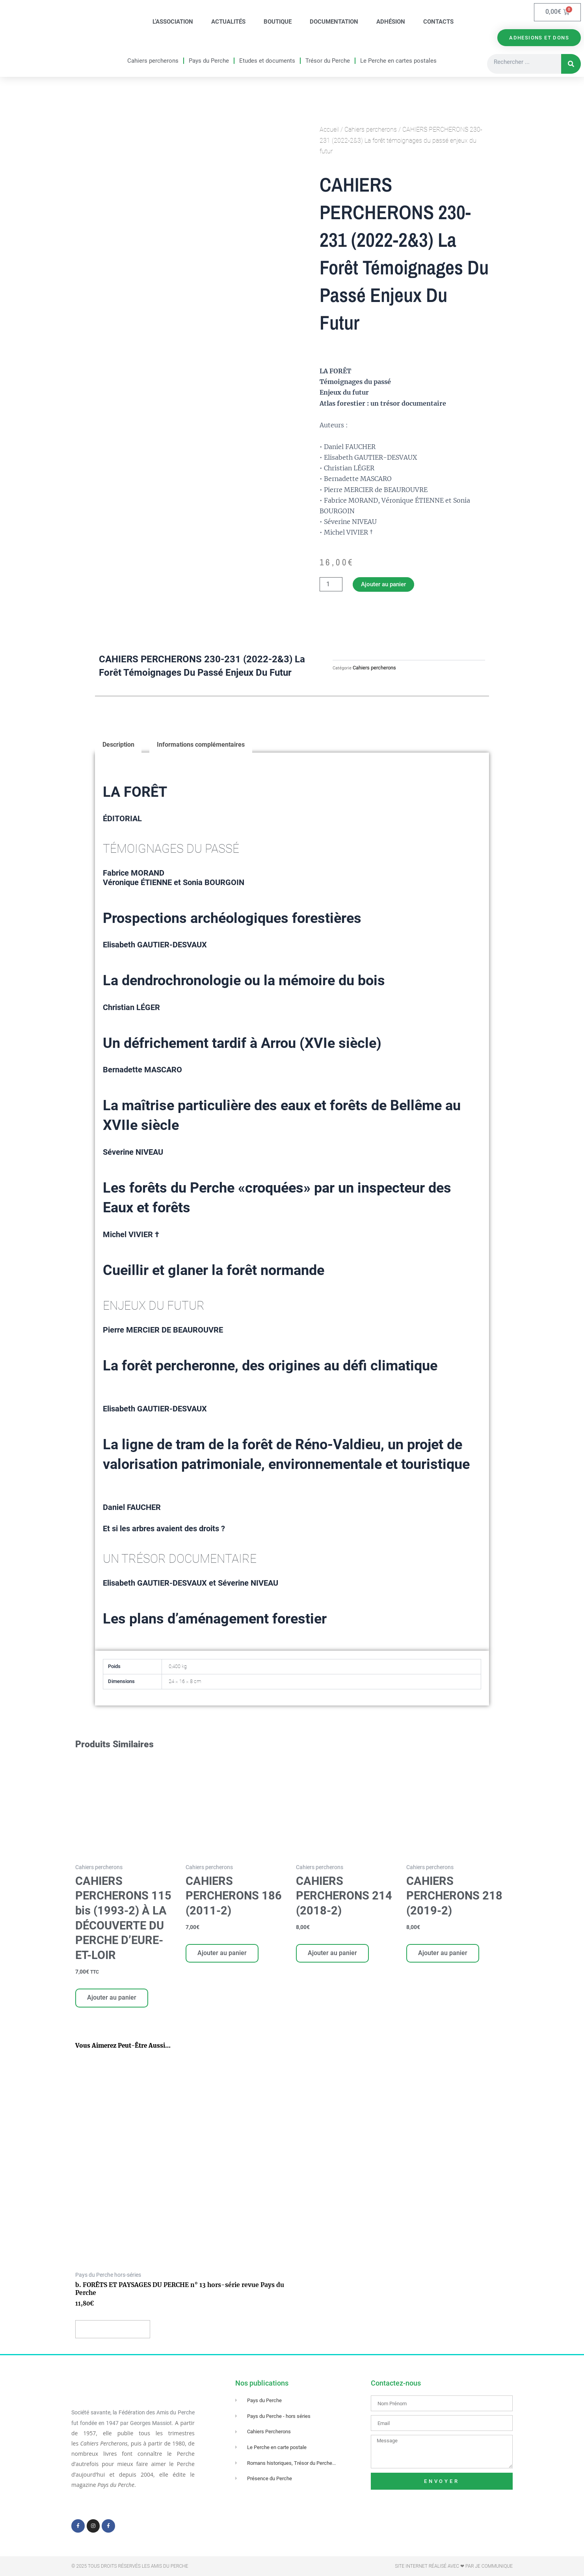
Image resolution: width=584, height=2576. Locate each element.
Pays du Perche (209, 61)
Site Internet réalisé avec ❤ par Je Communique (454, 2566)
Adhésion (390, 22)
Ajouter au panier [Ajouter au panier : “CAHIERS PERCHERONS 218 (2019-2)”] (443, 1956)
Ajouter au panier (385, 585)
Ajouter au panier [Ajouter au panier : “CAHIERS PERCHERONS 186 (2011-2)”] (222, 1956)
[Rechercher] (571, 65)
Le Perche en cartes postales (398, 61)
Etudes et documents (267, 61)
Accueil (329, 130)
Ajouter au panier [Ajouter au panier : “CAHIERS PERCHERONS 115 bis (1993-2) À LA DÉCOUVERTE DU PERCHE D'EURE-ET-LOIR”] (112, 2000)
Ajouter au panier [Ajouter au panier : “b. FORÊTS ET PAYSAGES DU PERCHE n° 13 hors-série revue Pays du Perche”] (114, 2334)
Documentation (334, 22)
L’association (173, 22)
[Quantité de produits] (331, 585)
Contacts (438, 22)
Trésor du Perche (327, 61)
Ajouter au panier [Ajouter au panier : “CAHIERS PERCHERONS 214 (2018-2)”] (333, 1956)
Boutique (278, 22)
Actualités (228, 22)
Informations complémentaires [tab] (202, 746)
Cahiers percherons (153, 61)
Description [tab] (118, 746)
